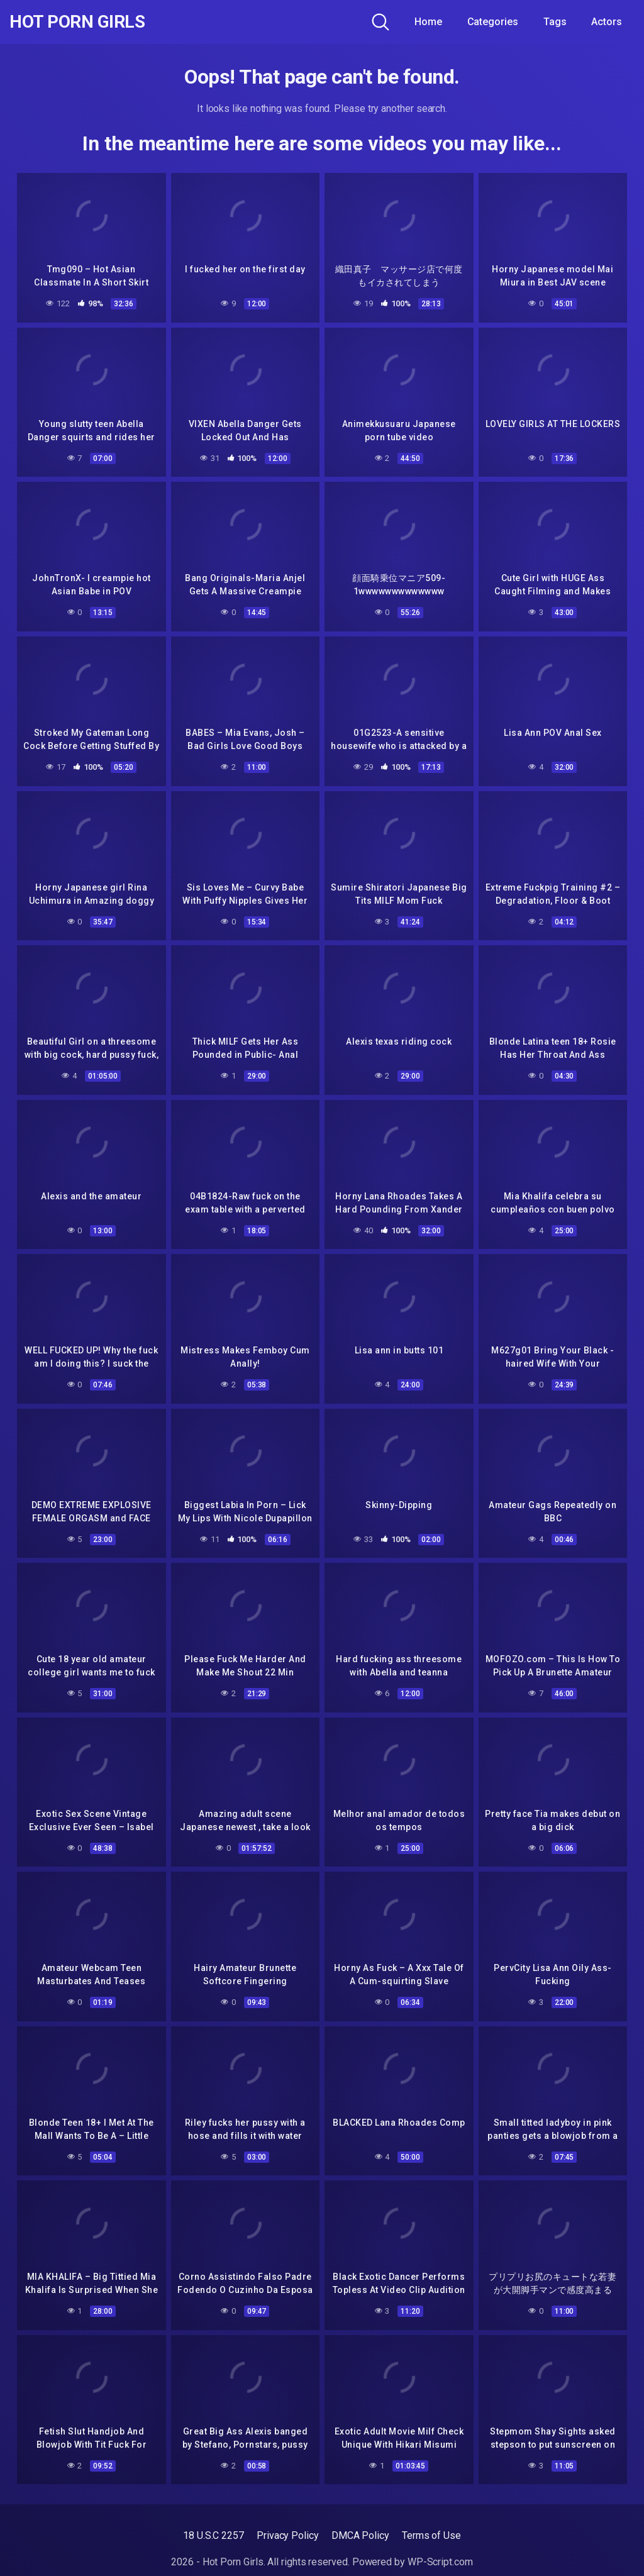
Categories (492, 22)
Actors (606, 22)
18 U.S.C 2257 (213, 2535)
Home (428, 22)
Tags (555, 22)
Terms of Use (431, 2535)
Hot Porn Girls (77, 22)
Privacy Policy (288, 2535)
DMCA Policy (360, 2535)
